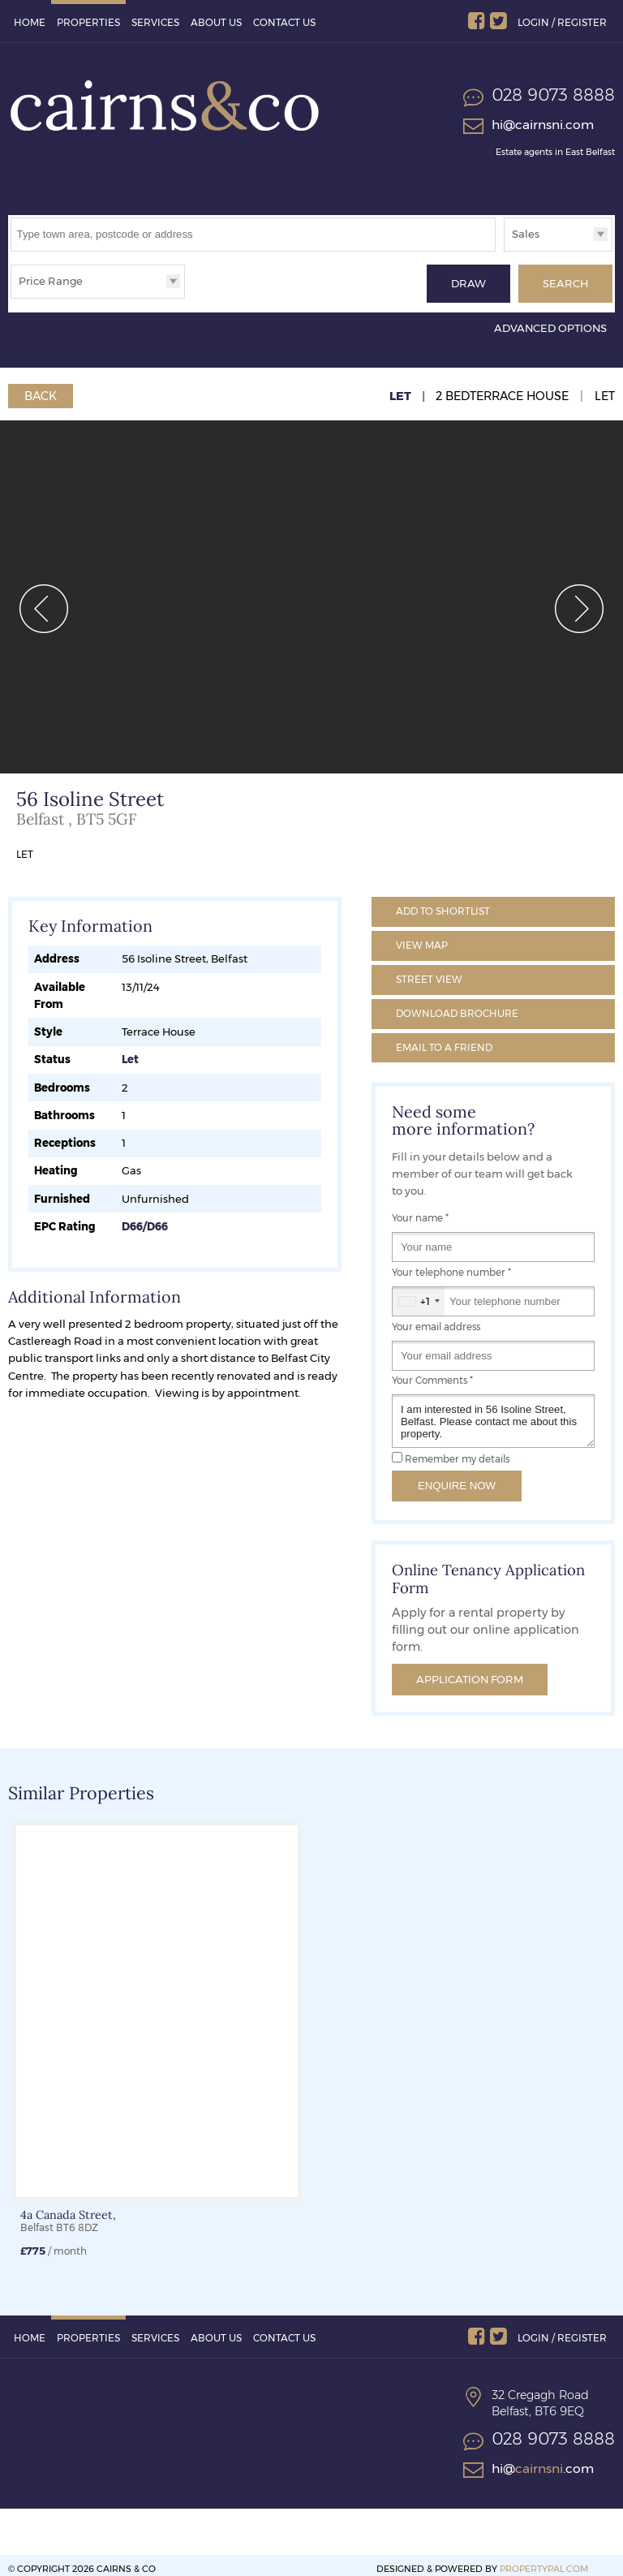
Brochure (457, 1006)
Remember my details (457, 1452)
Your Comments (432, 1373)
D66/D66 (145, 1219)
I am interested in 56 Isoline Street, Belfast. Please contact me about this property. (493, 1414)
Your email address (436, 1319)
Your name (420, 1211)
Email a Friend (444, 1039)
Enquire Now (457, 1478)
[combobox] (419, 1294)
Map (422, 938)
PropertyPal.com (544, 2561)
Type (504, 250)
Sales (525, 233)
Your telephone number (451, 1265)
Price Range (51, 280)
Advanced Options (550, 320)
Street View (429, 972)
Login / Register (562, 22)
